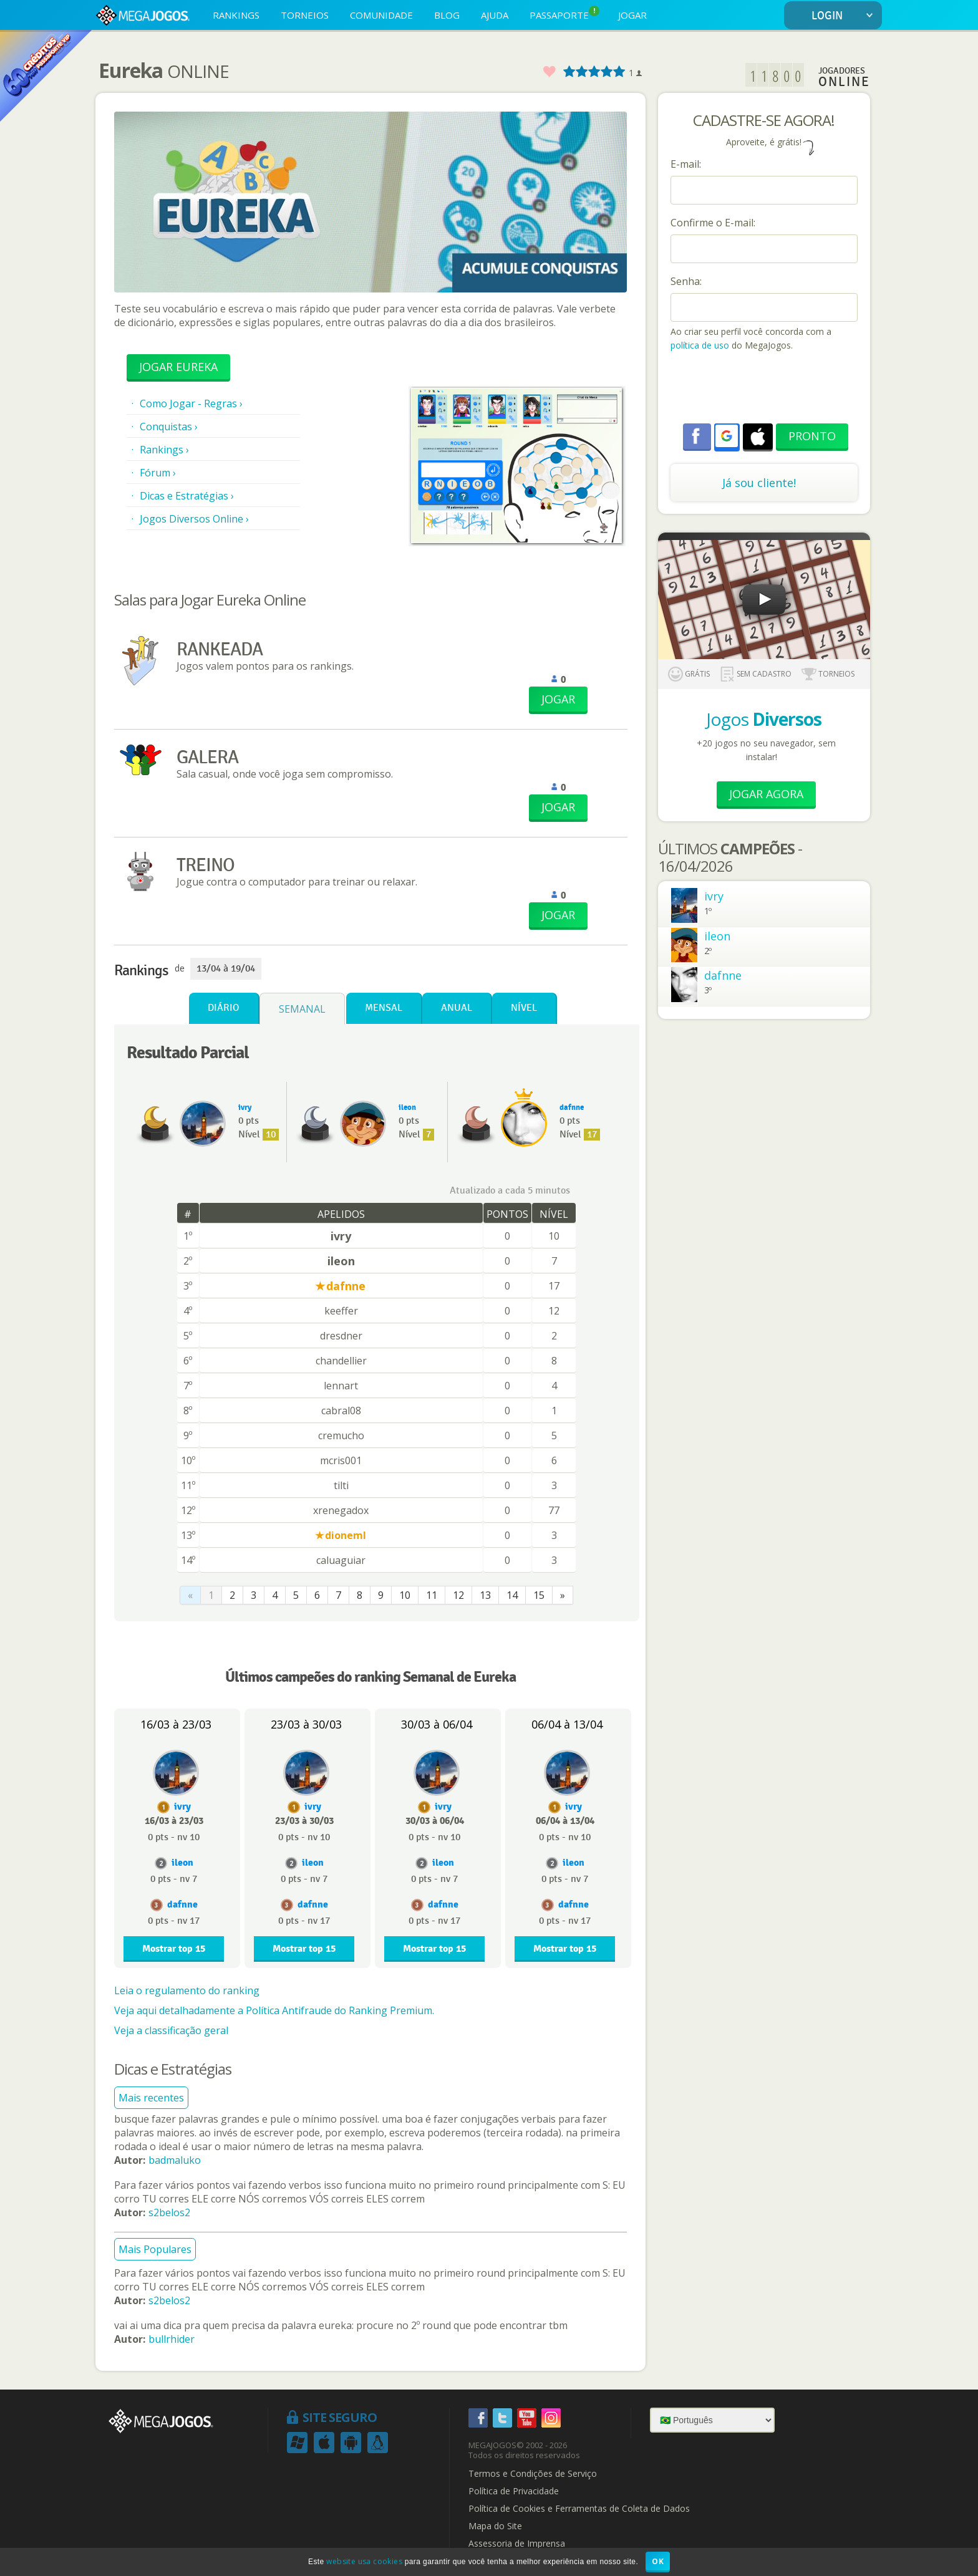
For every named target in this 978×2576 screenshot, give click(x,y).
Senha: (686, 281)
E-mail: (686, 164)
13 (485, 1595)
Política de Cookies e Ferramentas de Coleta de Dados (579, 2508)
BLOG (447, 15)
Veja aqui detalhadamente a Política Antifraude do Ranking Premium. (274, 2010)
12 (458, 1595)
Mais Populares (155, 2249)
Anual (456, 1008)
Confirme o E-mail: (713, 222)
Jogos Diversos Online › (194, 519)
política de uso (700, 345)
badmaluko (174, 2160)
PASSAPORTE (564, 13)
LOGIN (844, 15)
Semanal (302, 1009)
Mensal (383, 1008)
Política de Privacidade (513, 2491)
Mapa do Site (495, 2526)
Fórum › (158, 473)
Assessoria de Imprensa (516, 2543)
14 (512, 1595)
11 (431, 1595)
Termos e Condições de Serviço (532, 2473)
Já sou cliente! (759, 482)
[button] (726, 435)
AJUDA (494, 15)
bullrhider (171, 2339)
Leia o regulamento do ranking (186, 1990)
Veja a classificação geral (171, 2030)
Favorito (549, 72)
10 (404, 1595)
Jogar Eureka (178, 366)
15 (539, 1595)
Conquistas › (169, 426)
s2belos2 (169, 2212)
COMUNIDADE (381, 15)
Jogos (763, 719)
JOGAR (632, 15)
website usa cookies (364, 2561)
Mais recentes (151, 2098)
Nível (524, 1008)
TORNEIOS (305, 15)
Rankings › (164, 449)
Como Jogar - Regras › (191, 403)
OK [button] (658, 2561)
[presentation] (765, 389)
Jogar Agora (766, 793)
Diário (224, 1008)
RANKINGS (236, 15)
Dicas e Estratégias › (187, 496)
